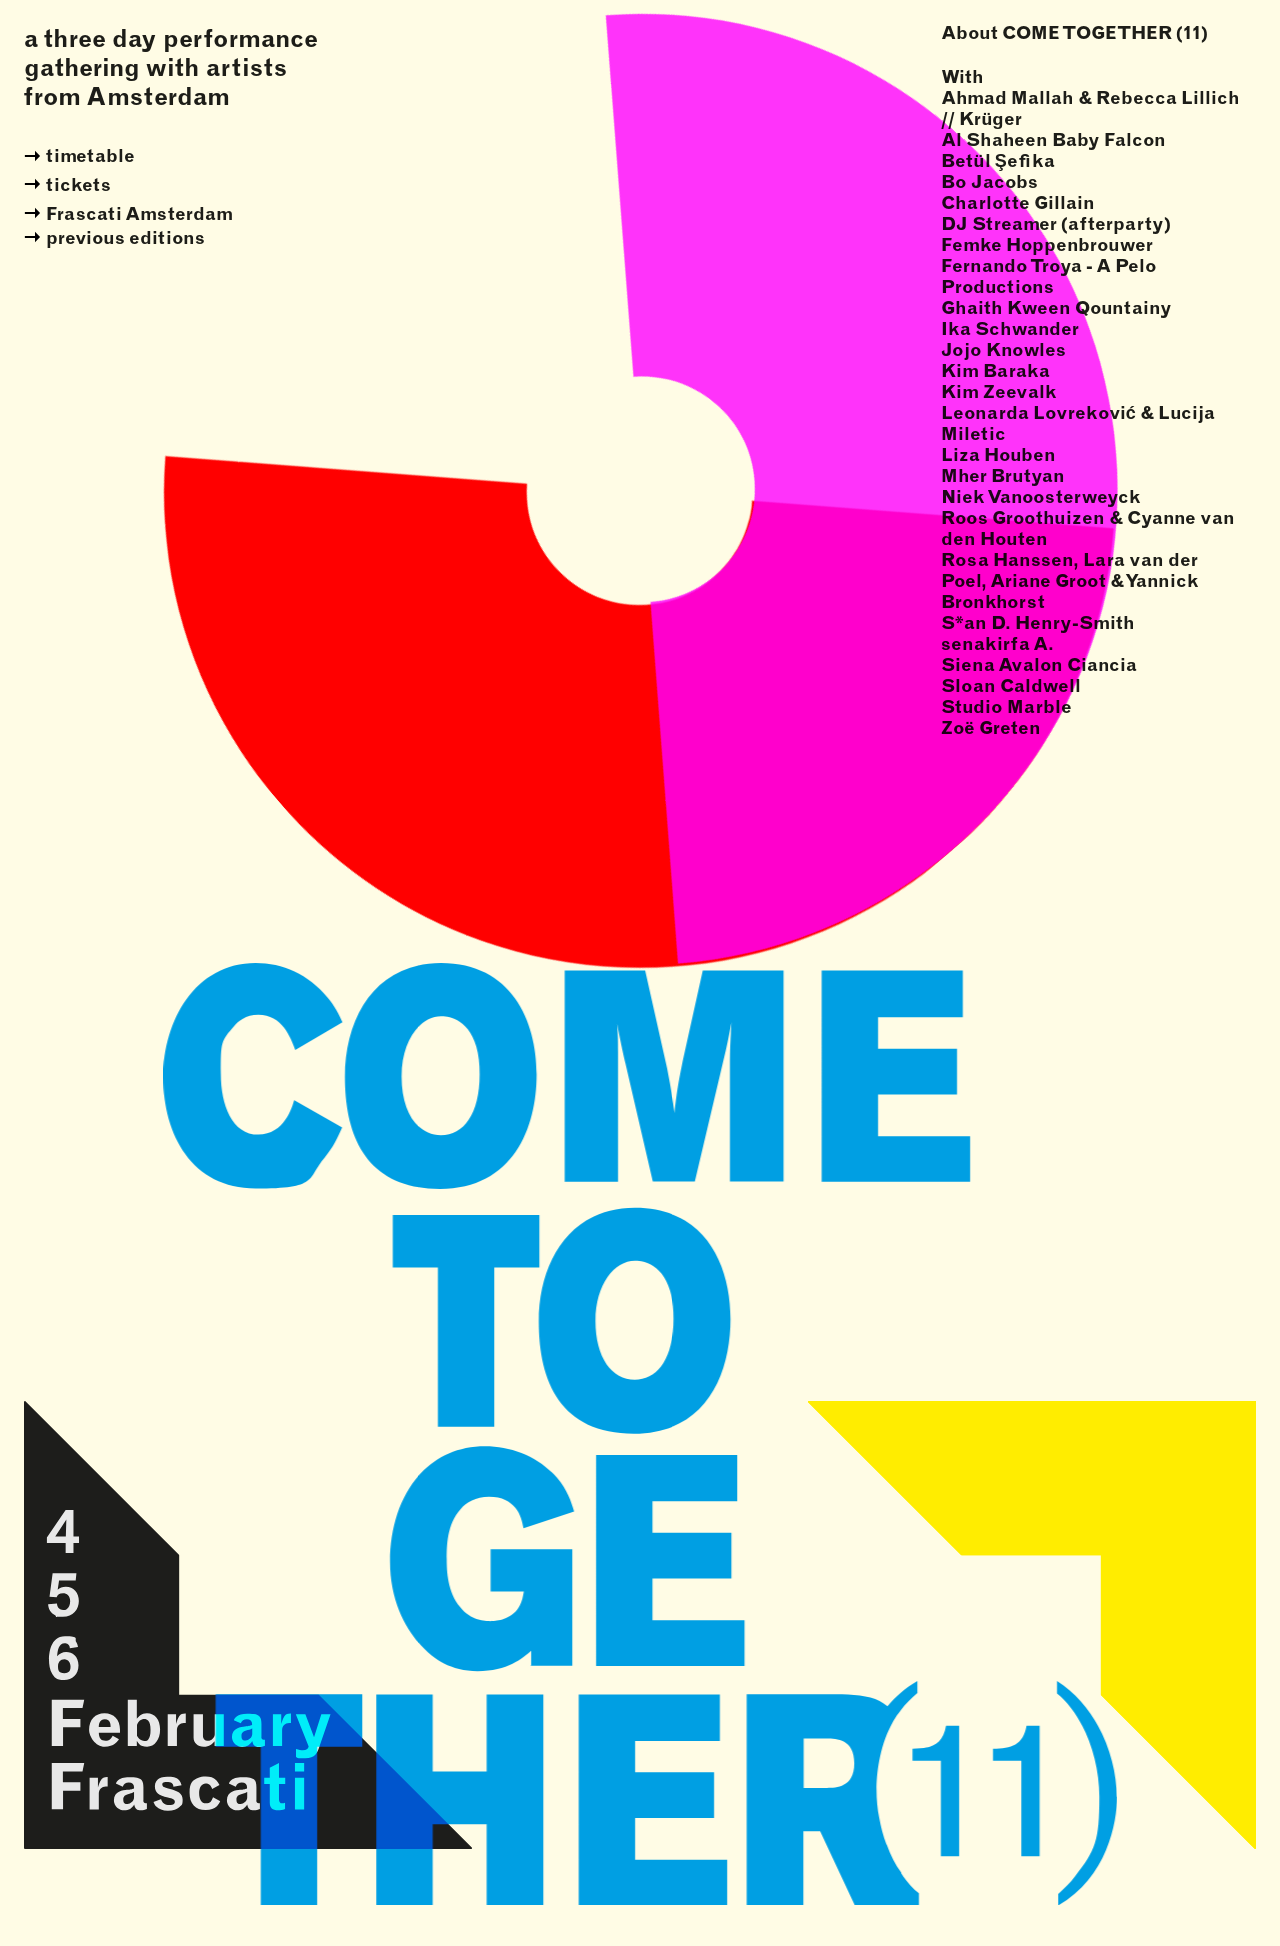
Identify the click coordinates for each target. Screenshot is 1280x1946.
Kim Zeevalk (999, 391)
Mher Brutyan (1003, 475)
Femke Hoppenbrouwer (1047, 244)
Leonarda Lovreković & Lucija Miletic (1078, 423)
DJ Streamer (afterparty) (1056, 223)
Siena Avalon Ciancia (1039, 664)
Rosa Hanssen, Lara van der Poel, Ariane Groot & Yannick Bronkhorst (1070, 580)
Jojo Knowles (1003, 349)
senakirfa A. (997, 643)
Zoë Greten (991, 727)
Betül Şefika (998, 160)
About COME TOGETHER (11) (1074, 32)
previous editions (125, 237)
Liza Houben (998, 454)
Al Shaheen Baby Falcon (1053, 139)
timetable (90, 155)
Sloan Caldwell (1011, 685)
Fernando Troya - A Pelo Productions (1049, 276)
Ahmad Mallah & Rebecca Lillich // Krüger (1090, 108)
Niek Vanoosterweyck (1041, 496)
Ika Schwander (1010, 328)
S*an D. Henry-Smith (1038, 622)
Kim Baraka (995, 370)
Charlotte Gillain (1018, 202)
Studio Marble (1006, 706)
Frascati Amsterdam (139, 213)
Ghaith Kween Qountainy (1056, 307)
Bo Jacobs (989, 181)
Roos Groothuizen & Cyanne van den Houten (1088, 528)
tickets (78, 184)
